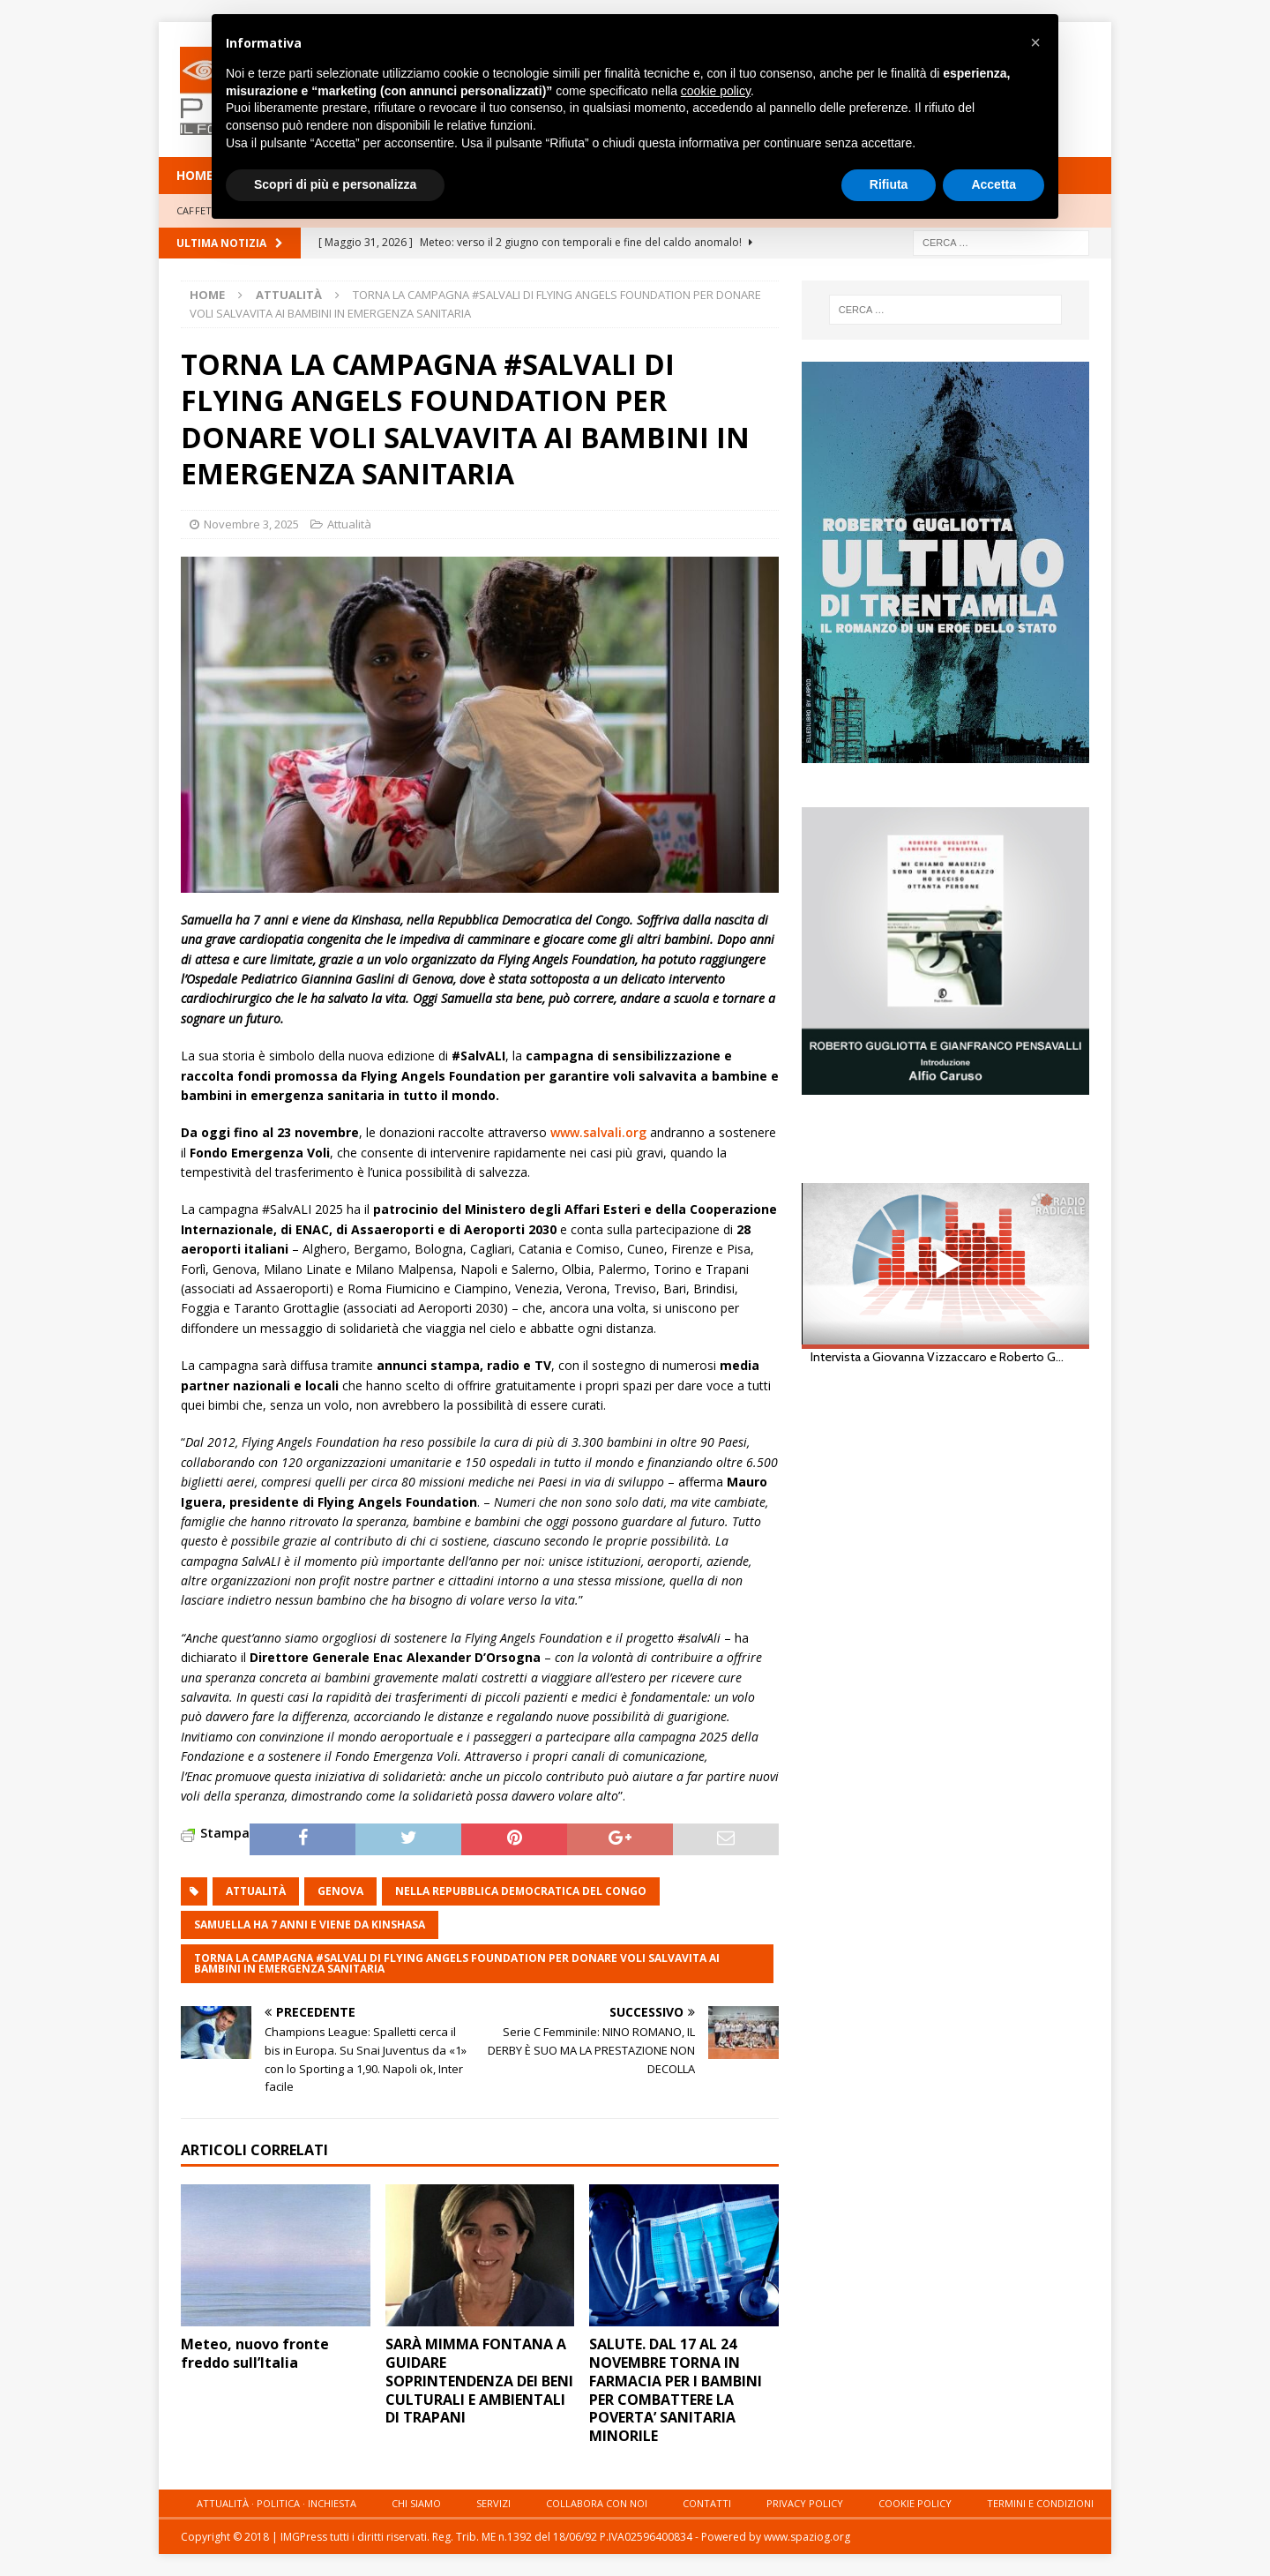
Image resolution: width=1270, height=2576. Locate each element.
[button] (1035, 42)
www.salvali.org (598, 1132)
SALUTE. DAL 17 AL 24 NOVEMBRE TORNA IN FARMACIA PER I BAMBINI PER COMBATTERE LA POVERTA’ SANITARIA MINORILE (675, 2389)
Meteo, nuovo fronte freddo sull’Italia (255, 2353)
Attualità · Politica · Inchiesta (276, 2503)
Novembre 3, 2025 (251, 524)
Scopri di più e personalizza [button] (335, 184)
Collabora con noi (596, 2503)
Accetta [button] (993, 184)
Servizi (493, 2503)
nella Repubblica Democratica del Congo (520, 1890)
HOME (194, 175)
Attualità (349, 524)
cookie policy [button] (716, 91)
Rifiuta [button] (889, 184)
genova (340, 1890)
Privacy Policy (804, 2503)
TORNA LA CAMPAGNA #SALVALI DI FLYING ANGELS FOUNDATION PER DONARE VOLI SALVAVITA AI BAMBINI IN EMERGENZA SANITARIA (457, 1963)
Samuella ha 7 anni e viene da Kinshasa (309, 1924)
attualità (256, 1890)
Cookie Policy (915, 2503)
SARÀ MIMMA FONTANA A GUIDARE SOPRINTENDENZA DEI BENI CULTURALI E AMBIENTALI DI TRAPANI (479, 2380)
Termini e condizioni (1040, 2503)
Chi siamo (416, 2503)
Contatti (707, 2503)
